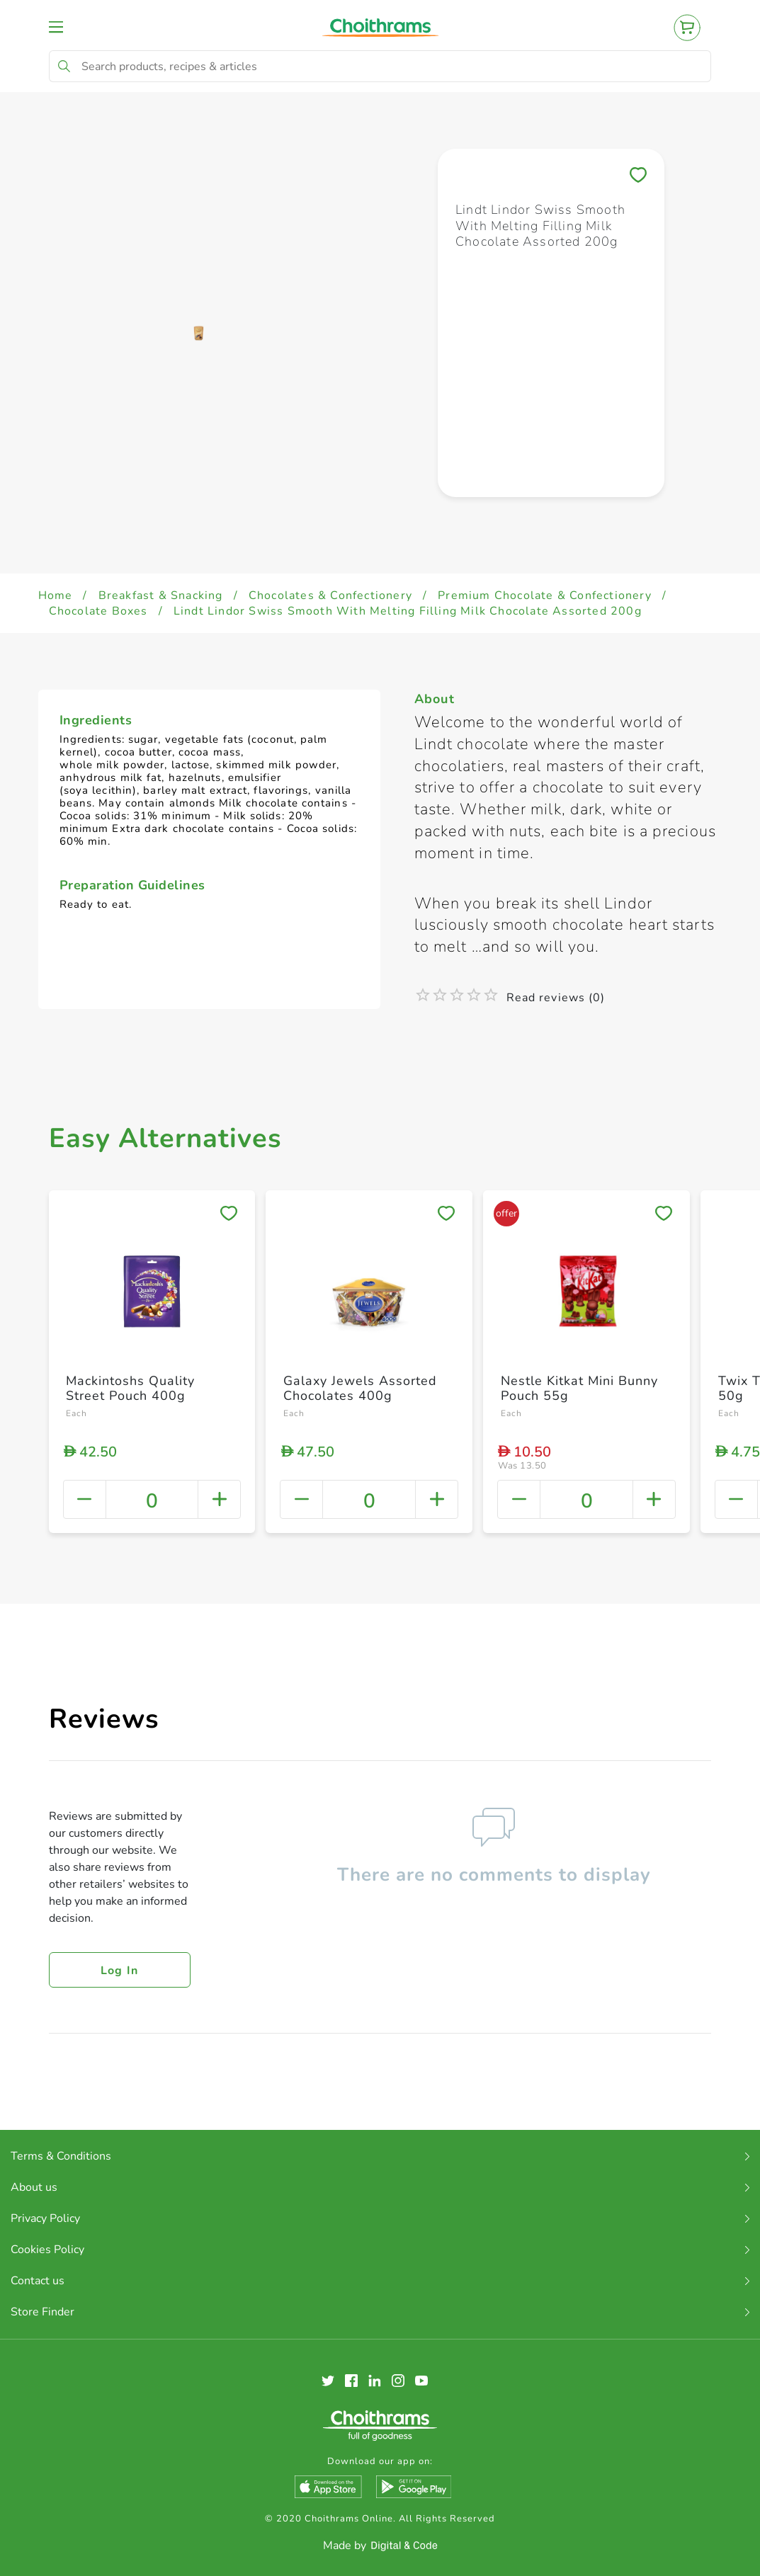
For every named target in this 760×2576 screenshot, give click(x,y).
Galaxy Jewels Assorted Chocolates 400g (360, 1388)
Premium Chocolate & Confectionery (545, 595)
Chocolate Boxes (98, 611)
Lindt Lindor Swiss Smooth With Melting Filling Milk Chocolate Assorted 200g (408, 611)
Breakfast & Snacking (160, 595)
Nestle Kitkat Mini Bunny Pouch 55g (579, 1388)
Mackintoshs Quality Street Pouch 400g (130, 1388)
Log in (120, 1970)
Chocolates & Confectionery (330, 595)
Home (55, 595)
